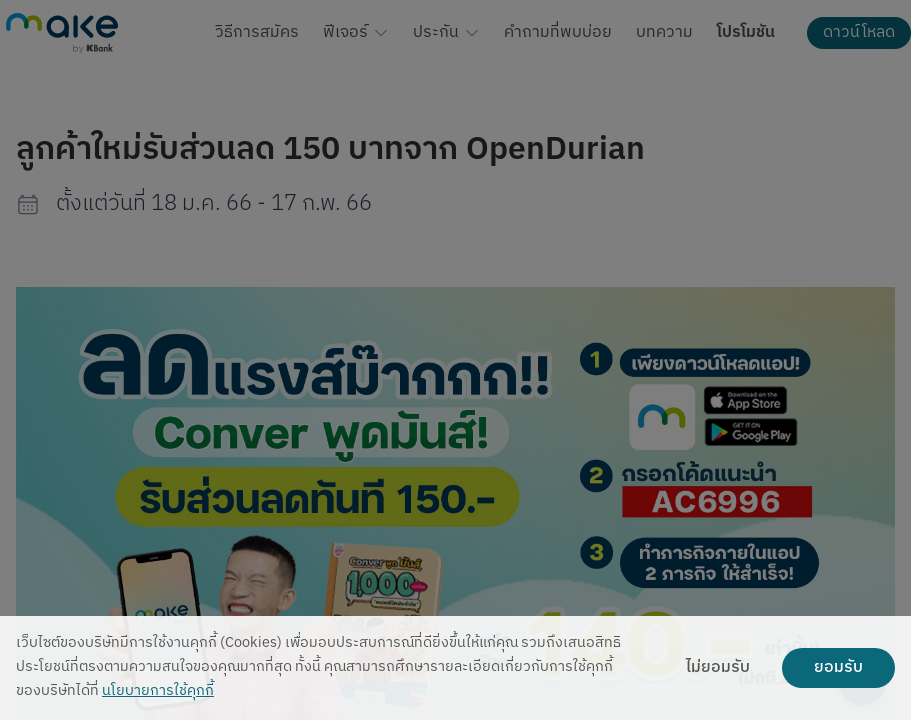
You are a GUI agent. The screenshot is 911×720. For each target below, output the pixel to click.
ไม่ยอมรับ (718, 668)
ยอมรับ (838, 668)
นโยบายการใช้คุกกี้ (158, 691)
